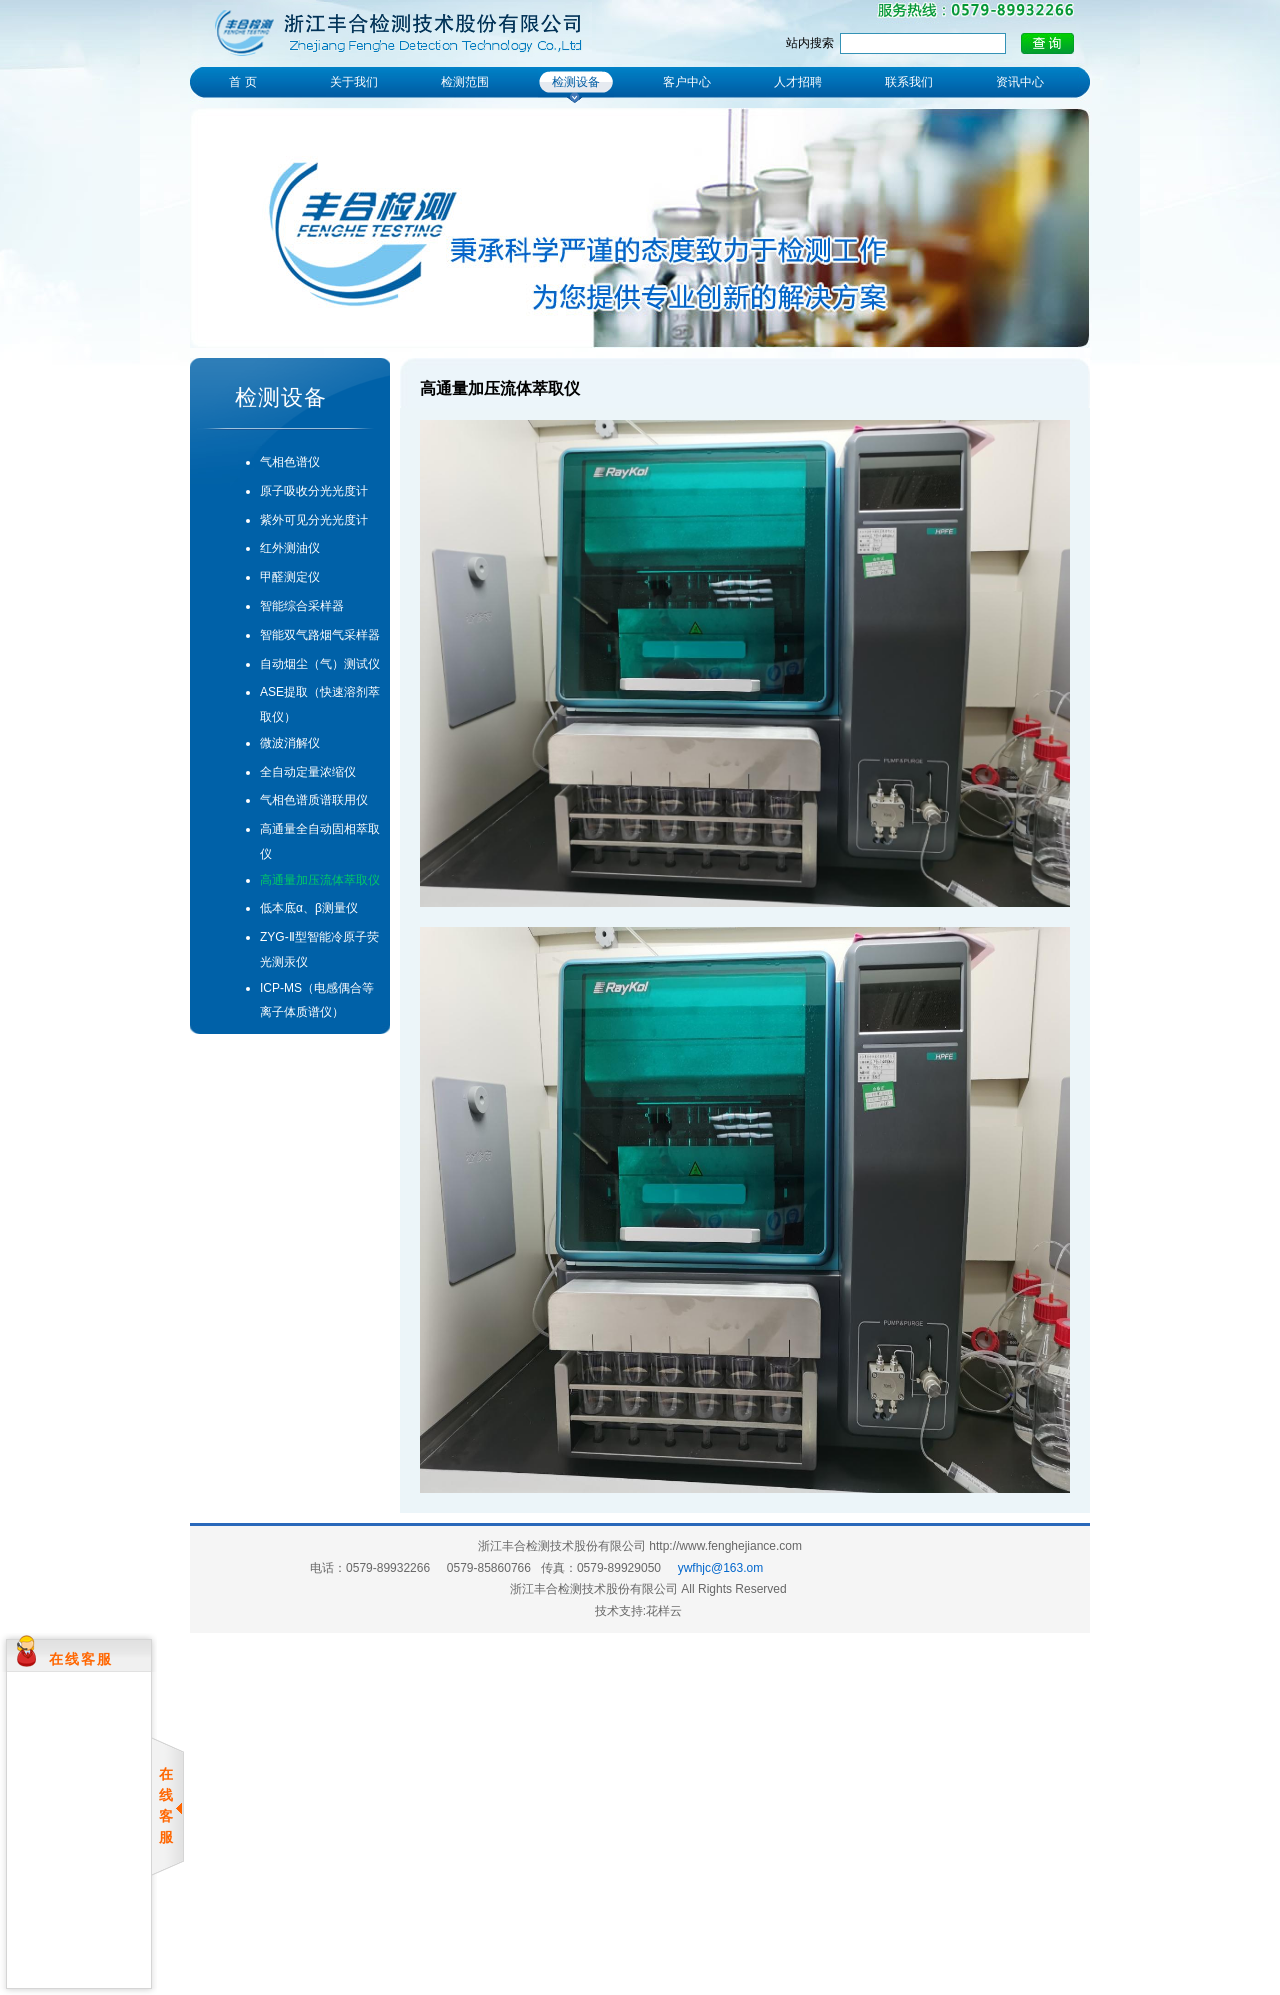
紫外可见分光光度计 (314, 520)
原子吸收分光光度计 (314, 491)
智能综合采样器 (302, 606)
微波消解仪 (290, 743)
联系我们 (909, 82)
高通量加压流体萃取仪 (320, 880)
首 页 (242, 82)
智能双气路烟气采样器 (320, 635)
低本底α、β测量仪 (309, 908)
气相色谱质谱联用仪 (314, 800)
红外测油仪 (290, 548)
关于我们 (354, 82)
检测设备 (576, 82)
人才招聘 (798, 82)
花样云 (664, 1611)
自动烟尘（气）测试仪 (320, 664)
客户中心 (687, 82)
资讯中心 (1020, 82)
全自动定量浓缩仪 (308, 772)
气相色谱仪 (290, 462)
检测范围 (465, 82)
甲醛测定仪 (290, 577)
